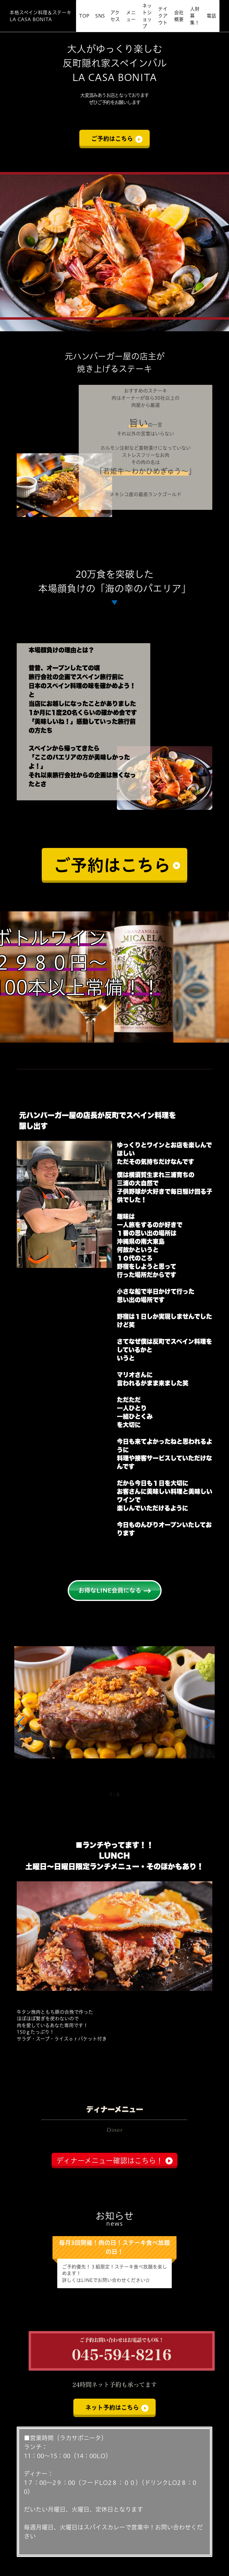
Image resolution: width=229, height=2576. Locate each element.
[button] (21, 1722)
